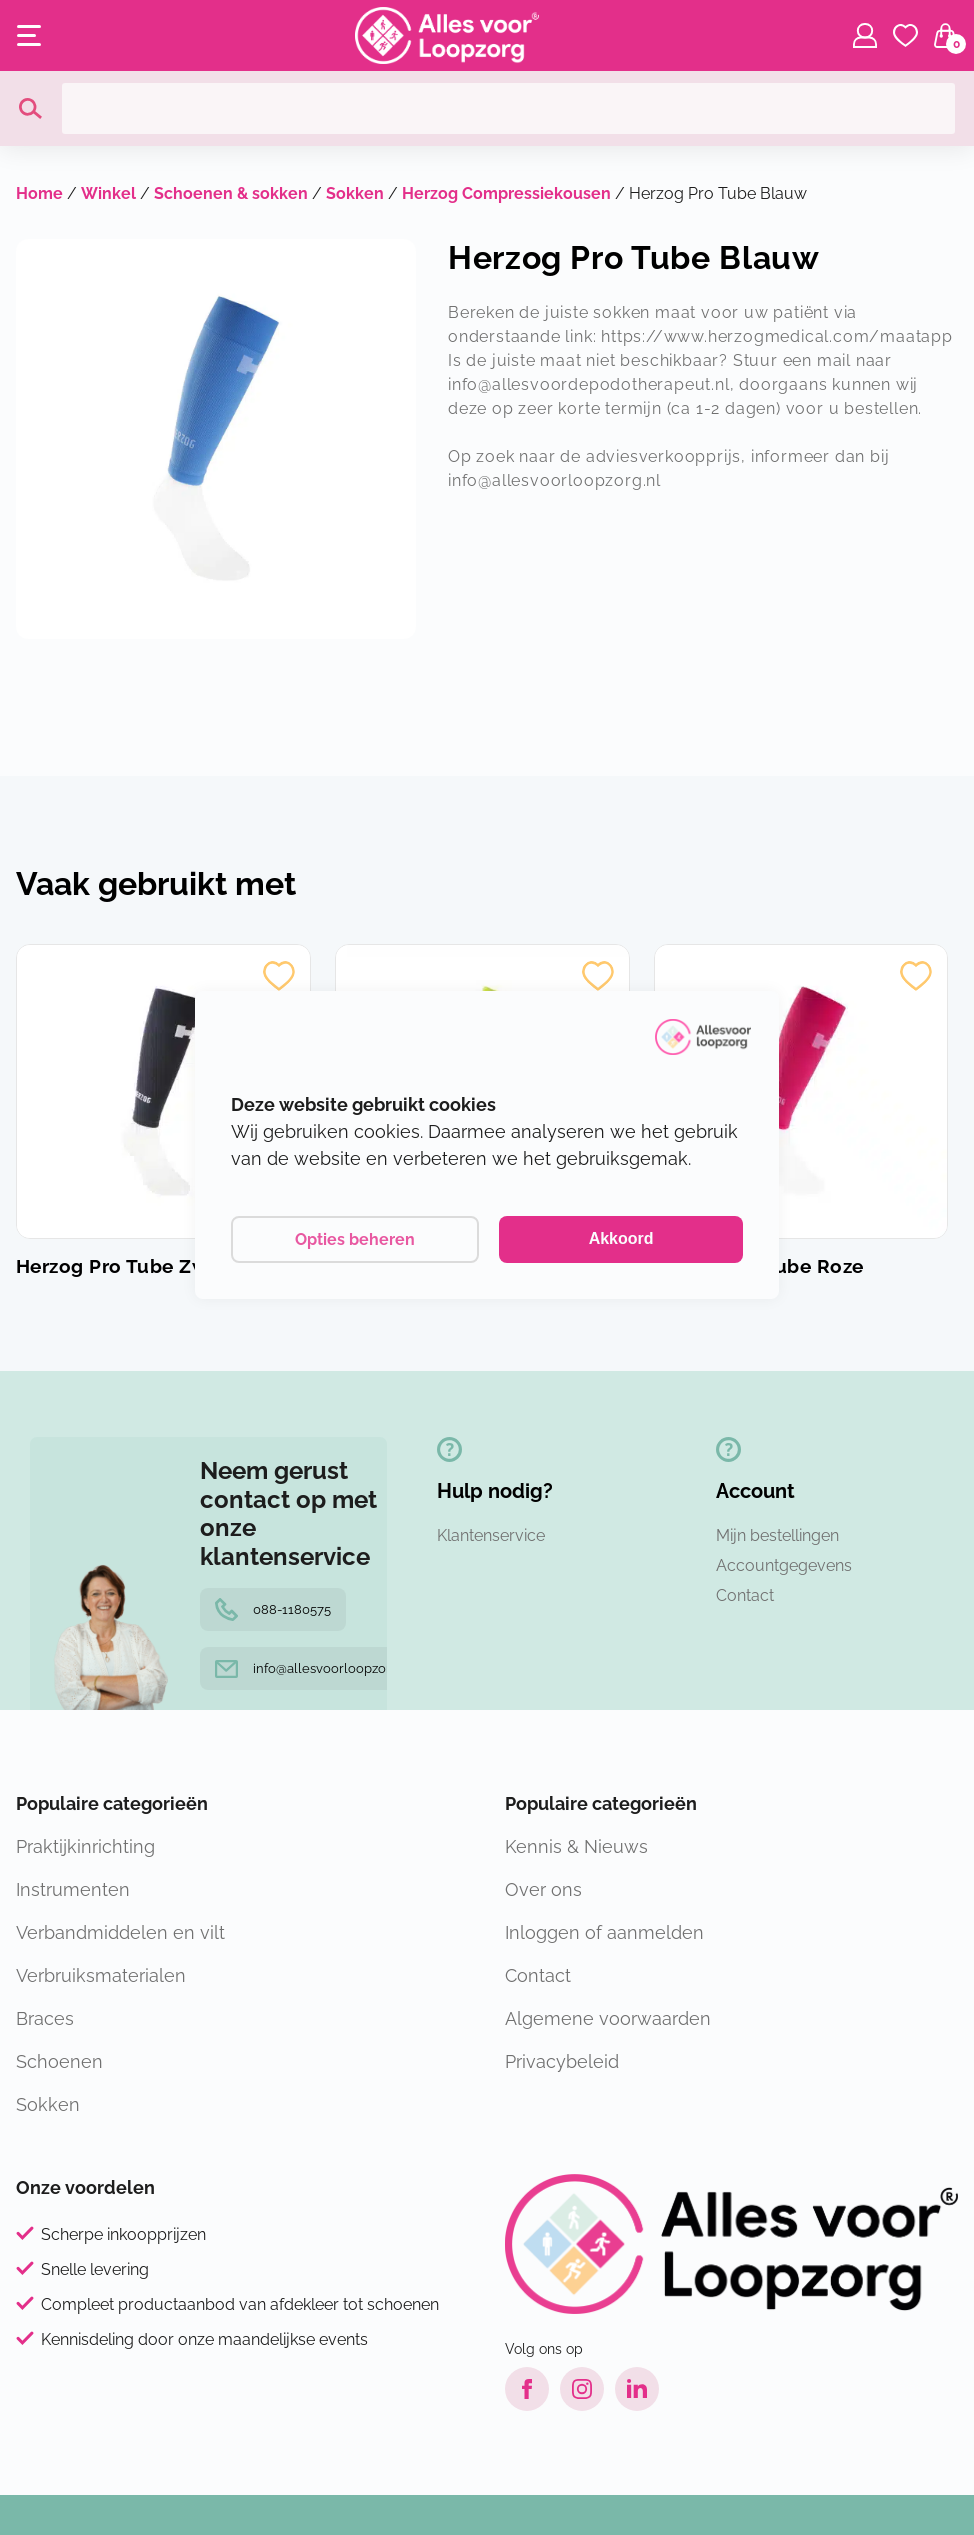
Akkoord (621, 1238)
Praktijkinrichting (85, 1846)
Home (39, 193)
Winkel (108, 193)
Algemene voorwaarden (608, 2018)
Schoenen (59, 2061)
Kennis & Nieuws (576, 1846)
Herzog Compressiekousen (506, 193)
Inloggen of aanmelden (604, 1932)
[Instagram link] (582, 2389)
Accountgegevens (784, 1565)
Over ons (543, 1889)
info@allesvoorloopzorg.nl (314, 1668)
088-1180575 (273, 1609)
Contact (745, 1595)
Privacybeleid (562, 2061)
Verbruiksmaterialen (101, 1975)
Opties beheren (355, 1239)
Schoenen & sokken (231, 193)
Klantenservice (491, 1535)
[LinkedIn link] (637, 2389)
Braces (45, 2018)
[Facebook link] (527, 2389)
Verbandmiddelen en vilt (120, 1932)
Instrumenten (73, 1889)
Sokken (355, 193)
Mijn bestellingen (777, 1535)
